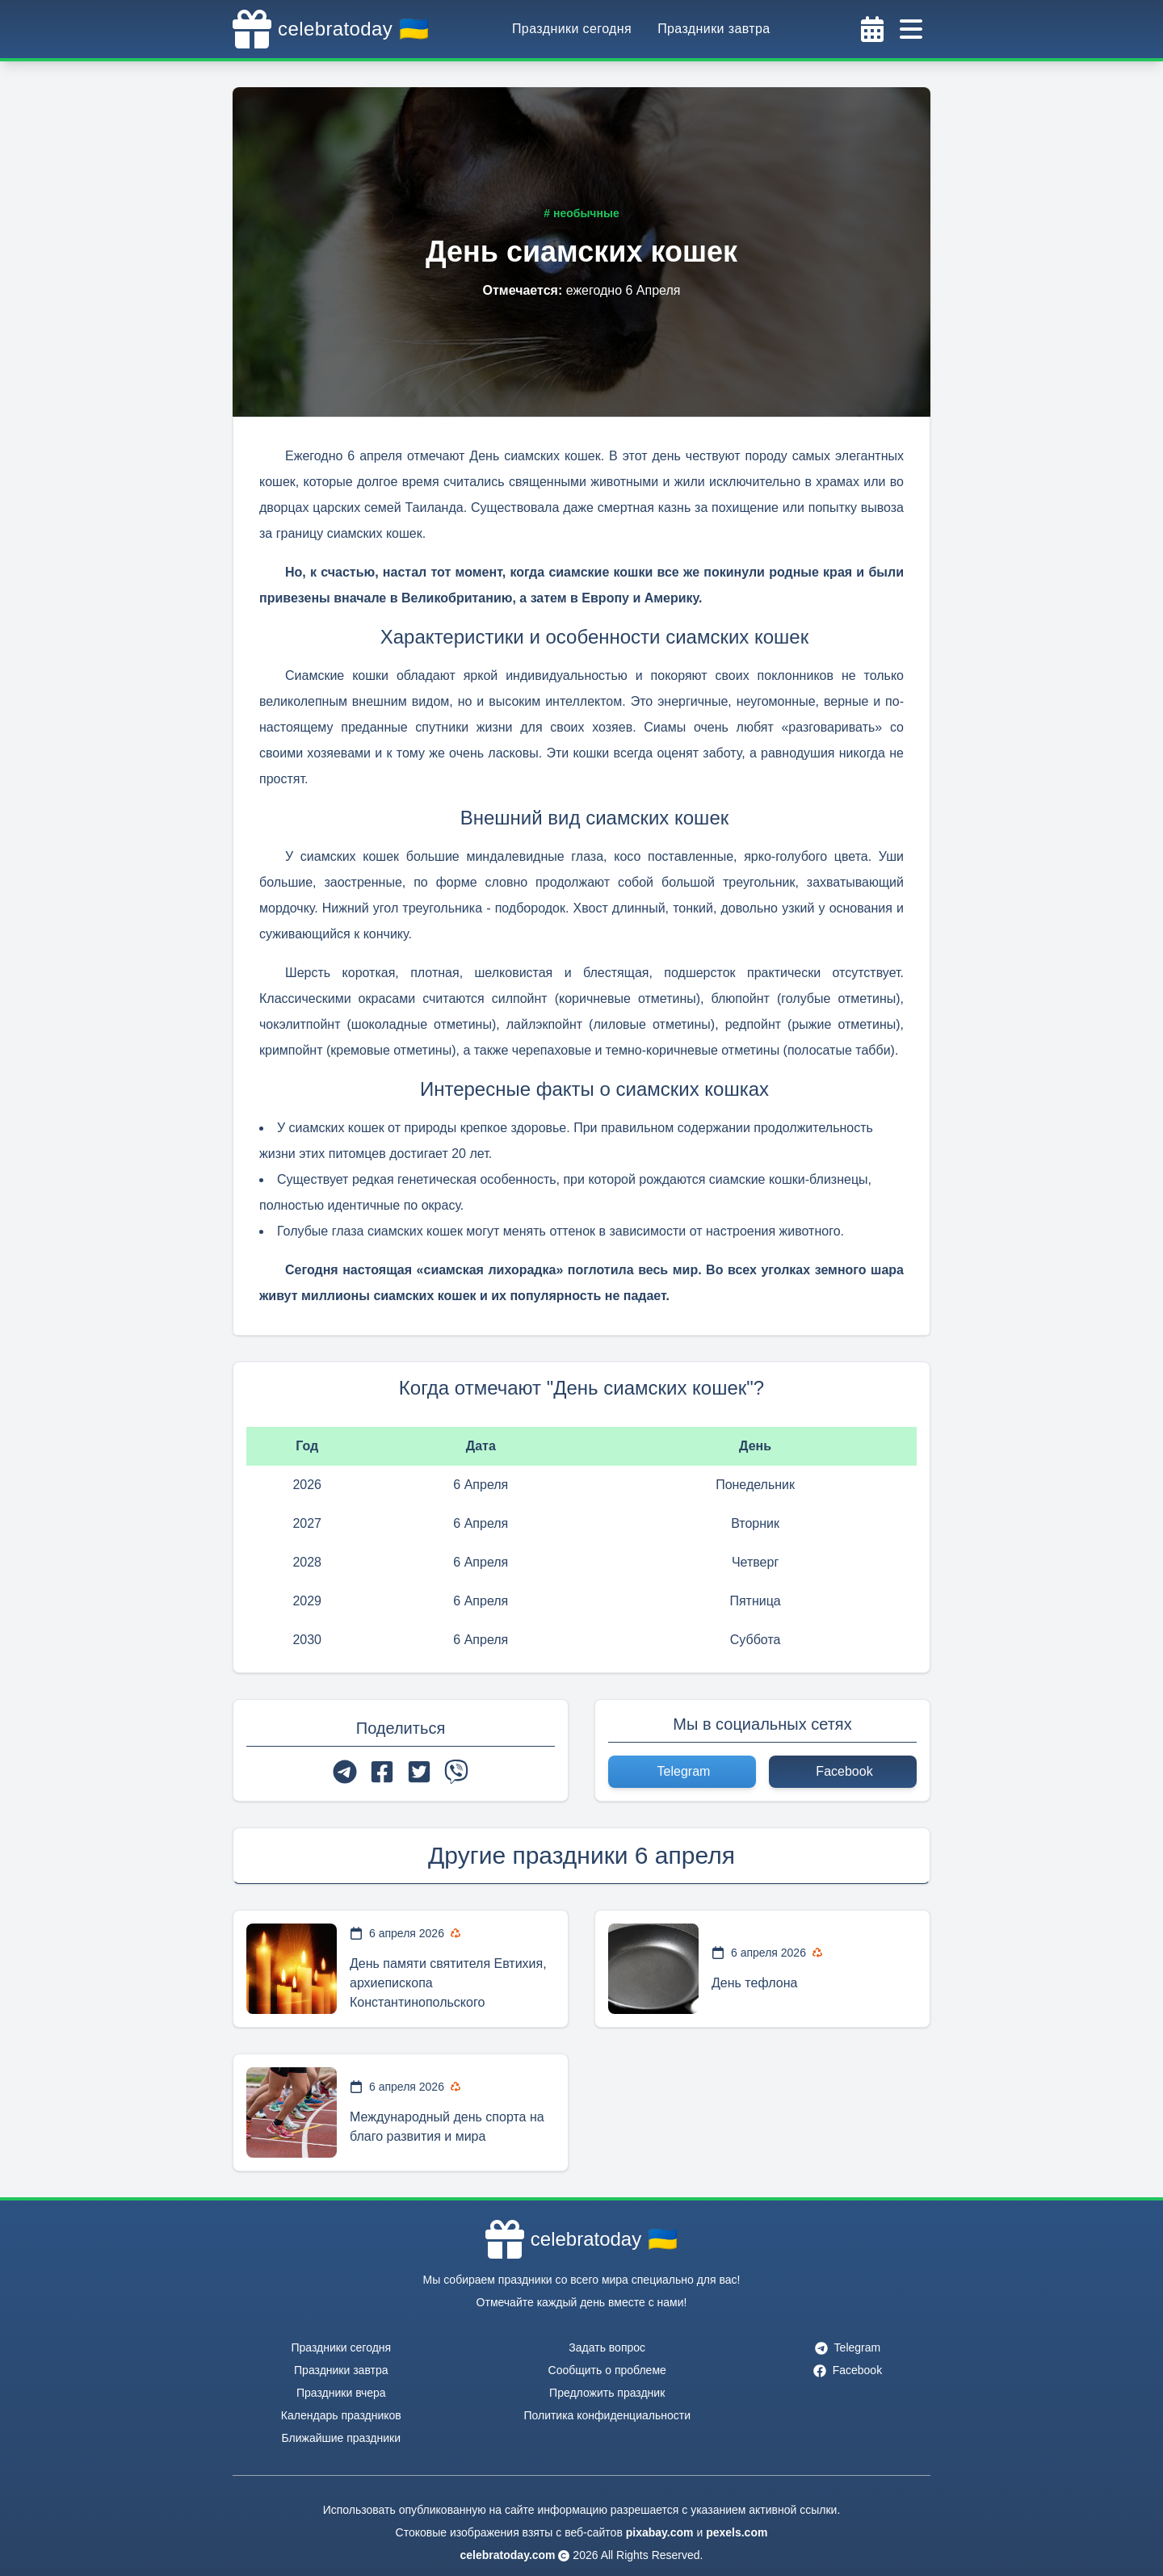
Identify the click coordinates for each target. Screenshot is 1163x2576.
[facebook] (382, 1772)
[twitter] (419, 1772)
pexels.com (736, 2532)
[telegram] (345, 1772)
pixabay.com (660, 2532)
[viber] (456, 1772)
